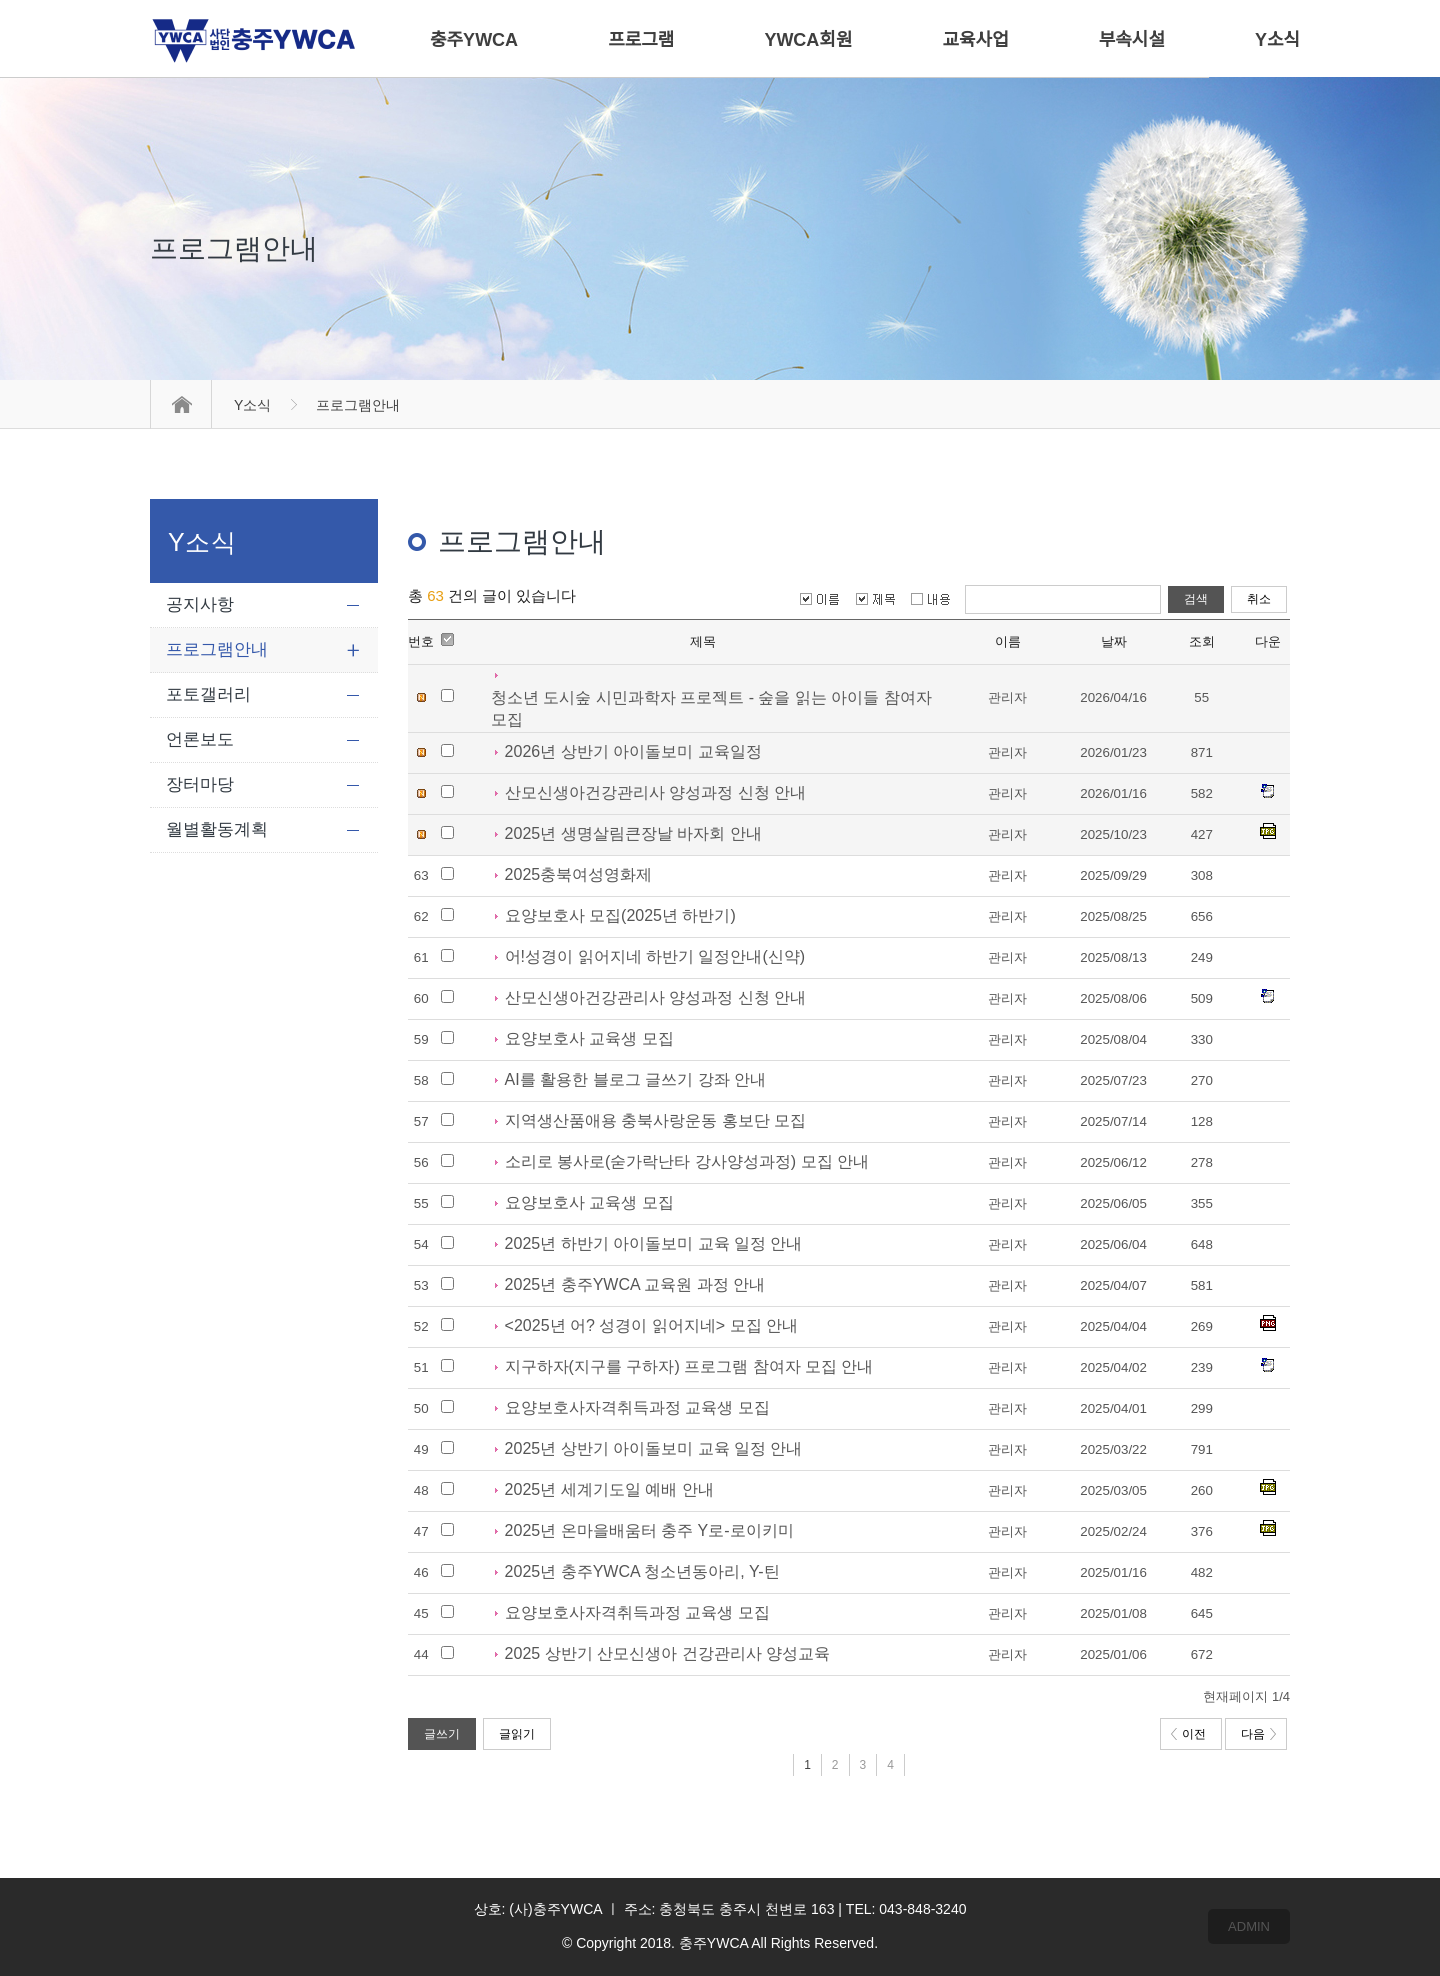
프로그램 (641, 40)
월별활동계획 (217, 829)
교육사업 (976, 40)
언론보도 (200, 739)
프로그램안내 (217, 649)
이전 (1188, 1734)
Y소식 (252, 405)
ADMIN (1249, 1926)
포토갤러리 (208, 694)
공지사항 (200, 604)
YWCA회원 (808, 40)
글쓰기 (442, 1734)
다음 (1258, 1734)
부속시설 (1132, 40)
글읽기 (517, 1734)
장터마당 (200, 784)
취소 (1259, 599)
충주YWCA (474, 40)
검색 (1196, 599)
